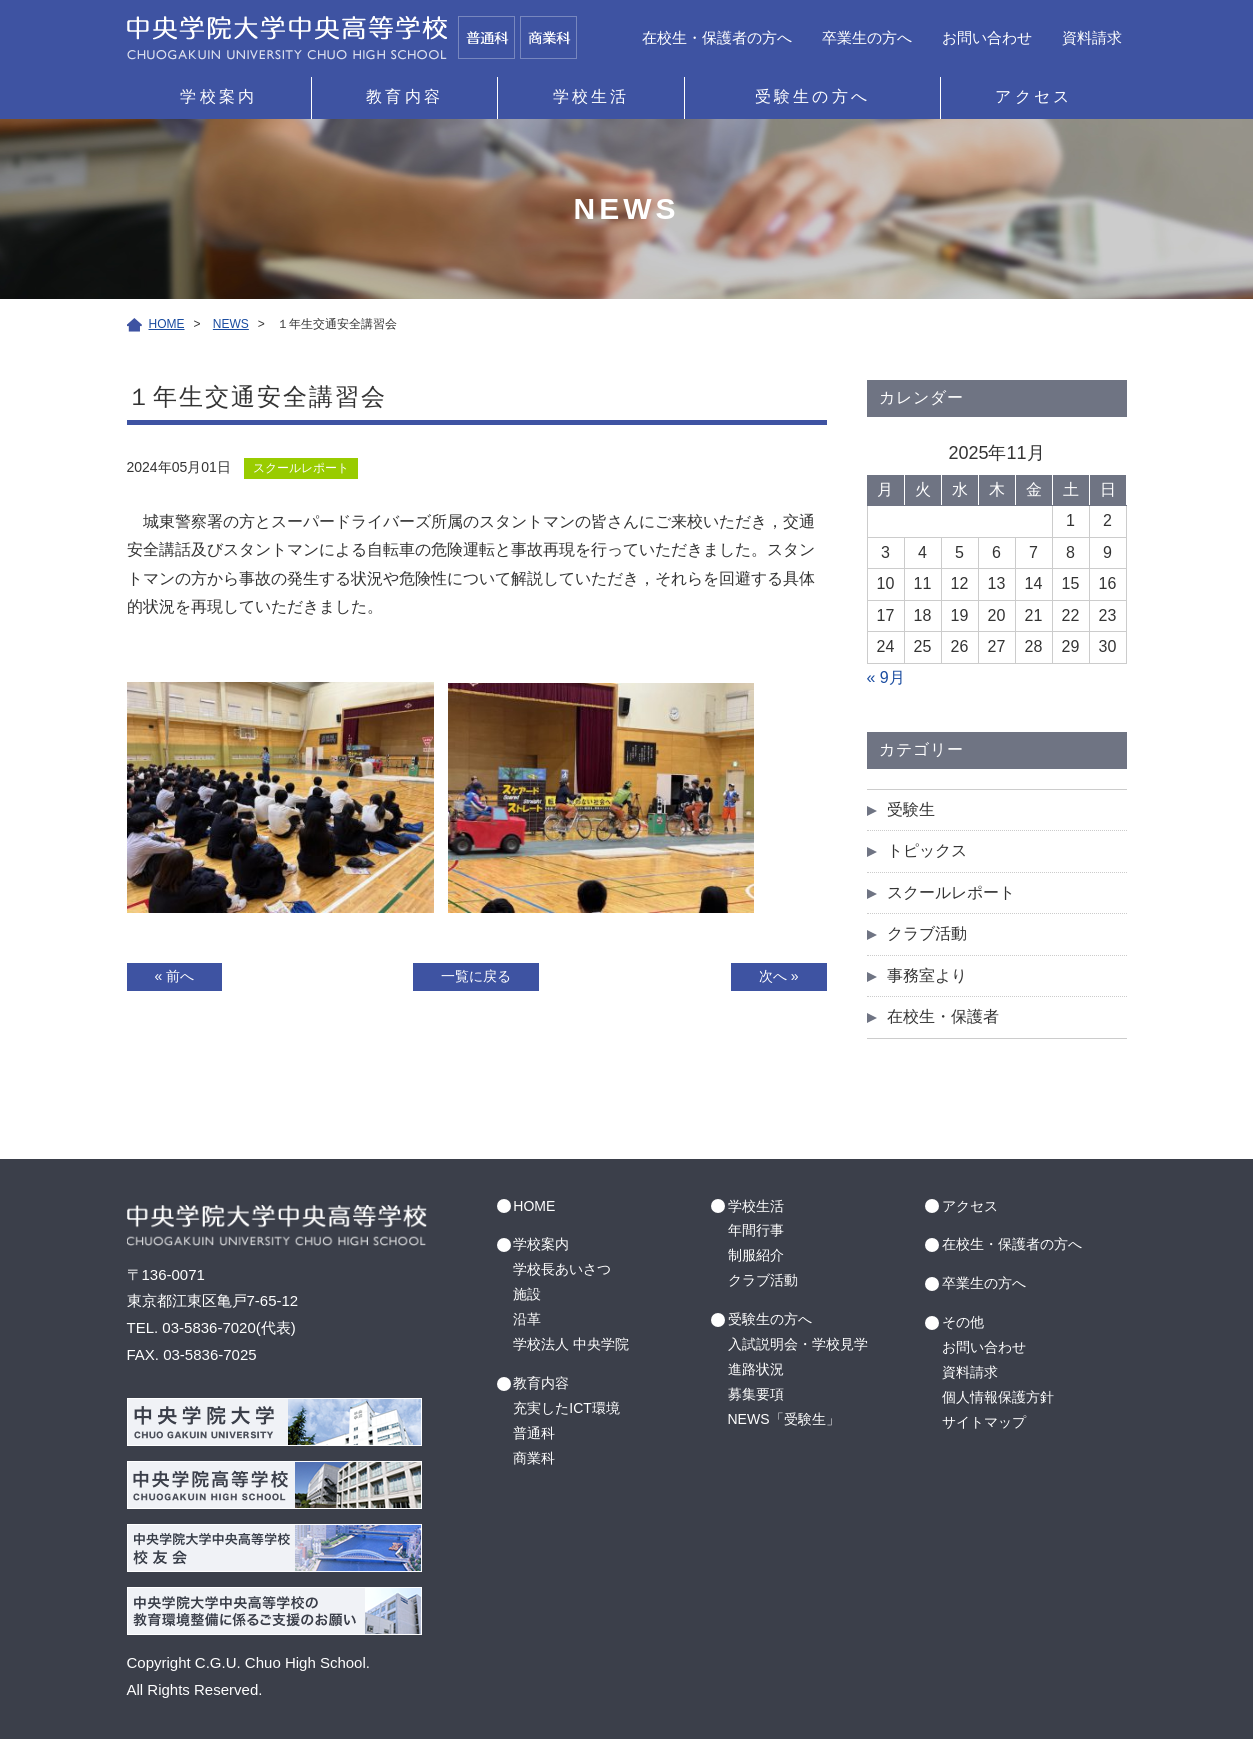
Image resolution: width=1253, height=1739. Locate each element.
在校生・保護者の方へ (717, 37)
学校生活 (591, 96)
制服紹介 (756, 1255)
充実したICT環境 (566, 1408)
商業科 (534, 1458)
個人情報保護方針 (998, 1397)
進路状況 (756, 1369)
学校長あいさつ (562, 1269)
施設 (527, 1294)
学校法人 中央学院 (571, 1344)
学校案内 (218, 96)
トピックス (927, 850)
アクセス (1033, 96)
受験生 (911, 809)
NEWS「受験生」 (784, 1419)
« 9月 (886, 677)
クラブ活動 (927, 933)
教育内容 (404, 96)
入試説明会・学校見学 (798, 1344)
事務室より (927, 975)
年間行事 (756, 1230)
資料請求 (1092, 37)
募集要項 (756, 1394)
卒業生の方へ (867, 37)
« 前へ (175, 976)
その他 (963, 1322)
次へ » (779, 976)
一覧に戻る (476, 976)
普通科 (534, 1433)
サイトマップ (984, 1422)
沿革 (527, 1319)
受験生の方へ (812, 96)
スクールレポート (951, 892)
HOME (534, 1206)
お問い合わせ (987, 37)
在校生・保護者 (943, 1016)
